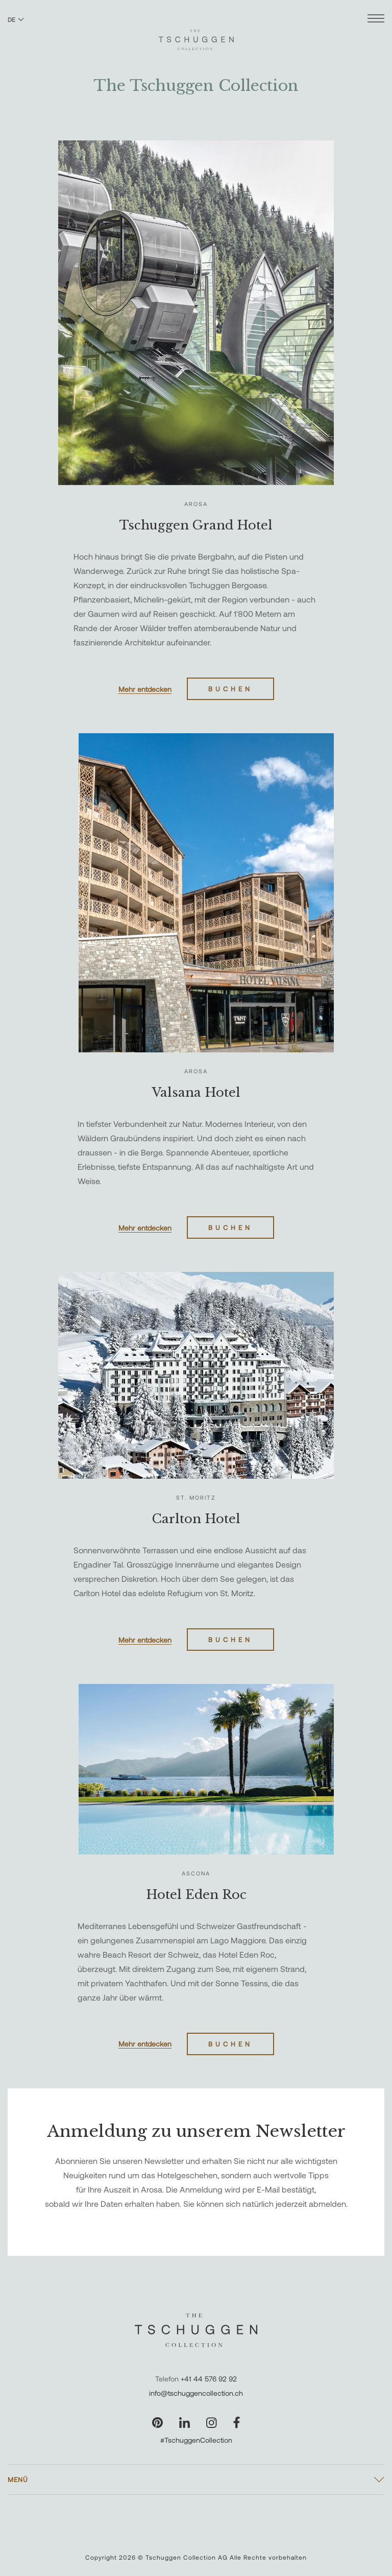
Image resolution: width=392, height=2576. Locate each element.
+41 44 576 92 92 (209, 2378)
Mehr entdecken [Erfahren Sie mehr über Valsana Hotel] (145, 1227)
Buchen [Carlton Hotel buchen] (230, 1639)
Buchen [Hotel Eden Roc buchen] (230, 2044)
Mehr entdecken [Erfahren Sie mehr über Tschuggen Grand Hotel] (145, 689)
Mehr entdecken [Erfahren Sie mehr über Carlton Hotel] (145, 1639)
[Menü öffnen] (376, 19)
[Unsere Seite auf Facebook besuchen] (236, 2422)
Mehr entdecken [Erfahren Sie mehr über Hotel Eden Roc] (145, 2043)
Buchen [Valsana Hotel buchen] (230, 1227)
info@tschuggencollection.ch (196, 2393)
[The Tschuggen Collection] (196, 35)
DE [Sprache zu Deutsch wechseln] (16, 19)
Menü (18, 2479)
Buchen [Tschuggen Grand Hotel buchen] (230, 689)
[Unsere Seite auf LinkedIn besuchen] (184, 2422)
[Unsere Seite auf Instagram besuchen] (211, 2422)
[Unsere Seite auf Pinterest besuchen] (157, 2422)
